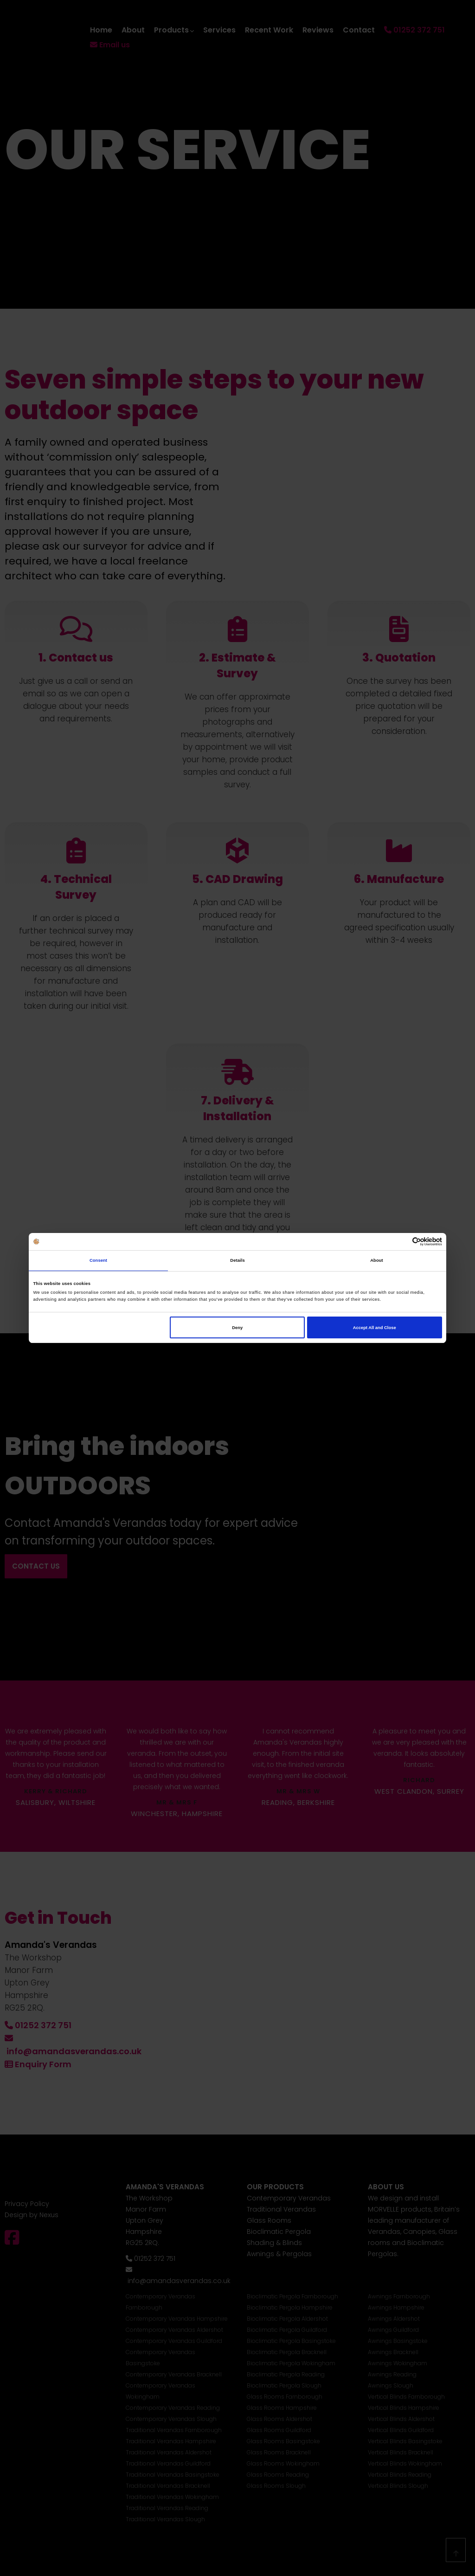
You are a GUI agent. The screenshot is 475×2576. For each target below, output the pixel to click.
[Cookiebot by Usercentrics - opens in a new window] (401, 1241)
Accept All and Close (374, 1327)
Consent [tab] (98, 1260)
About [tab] (376, 1260)
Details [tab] (237, 1260)
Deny (237, 1327)
